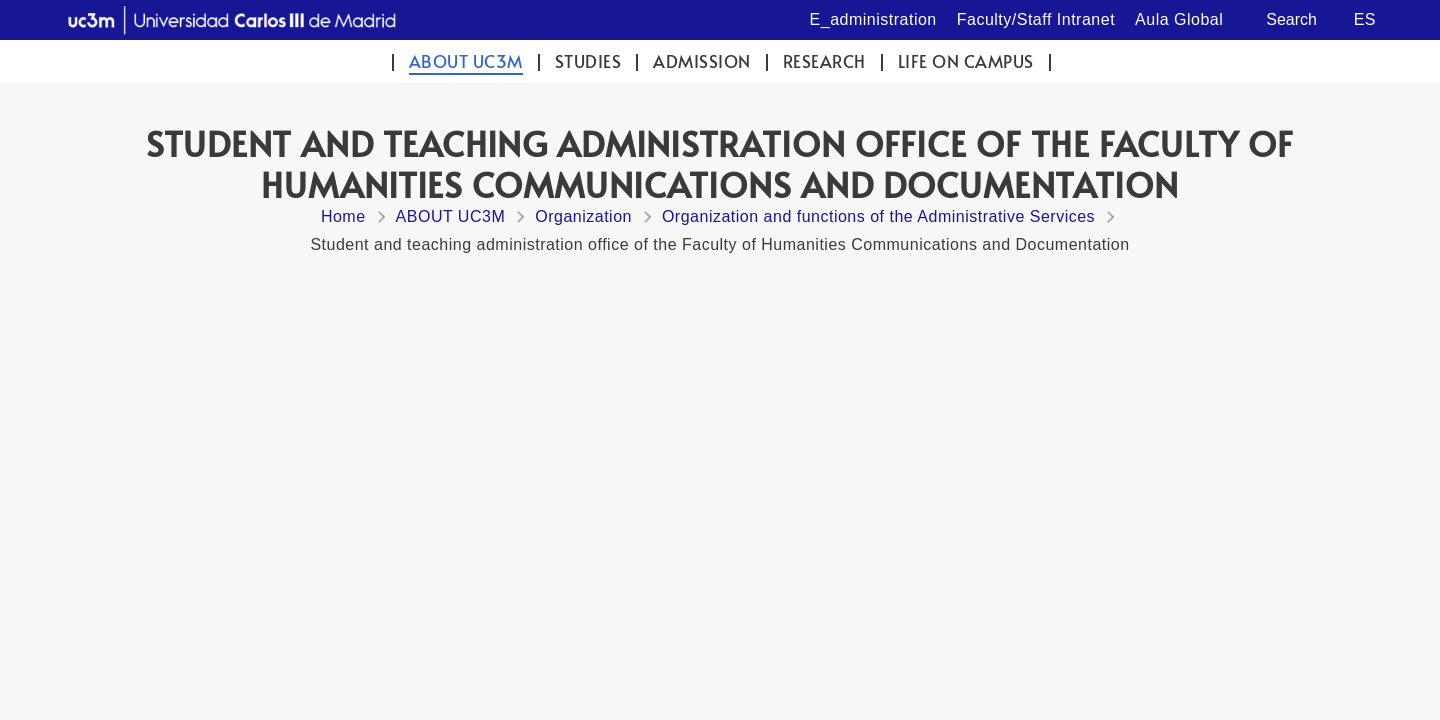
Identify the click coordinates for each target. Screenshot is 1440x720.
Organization (583, 216)
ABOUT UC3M (466, 61)
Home (343, 216)
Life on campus (966, 61)
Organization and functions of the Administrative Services (878, 216)
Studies (588, 61)
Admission (702, 61)
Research (824, 61)
